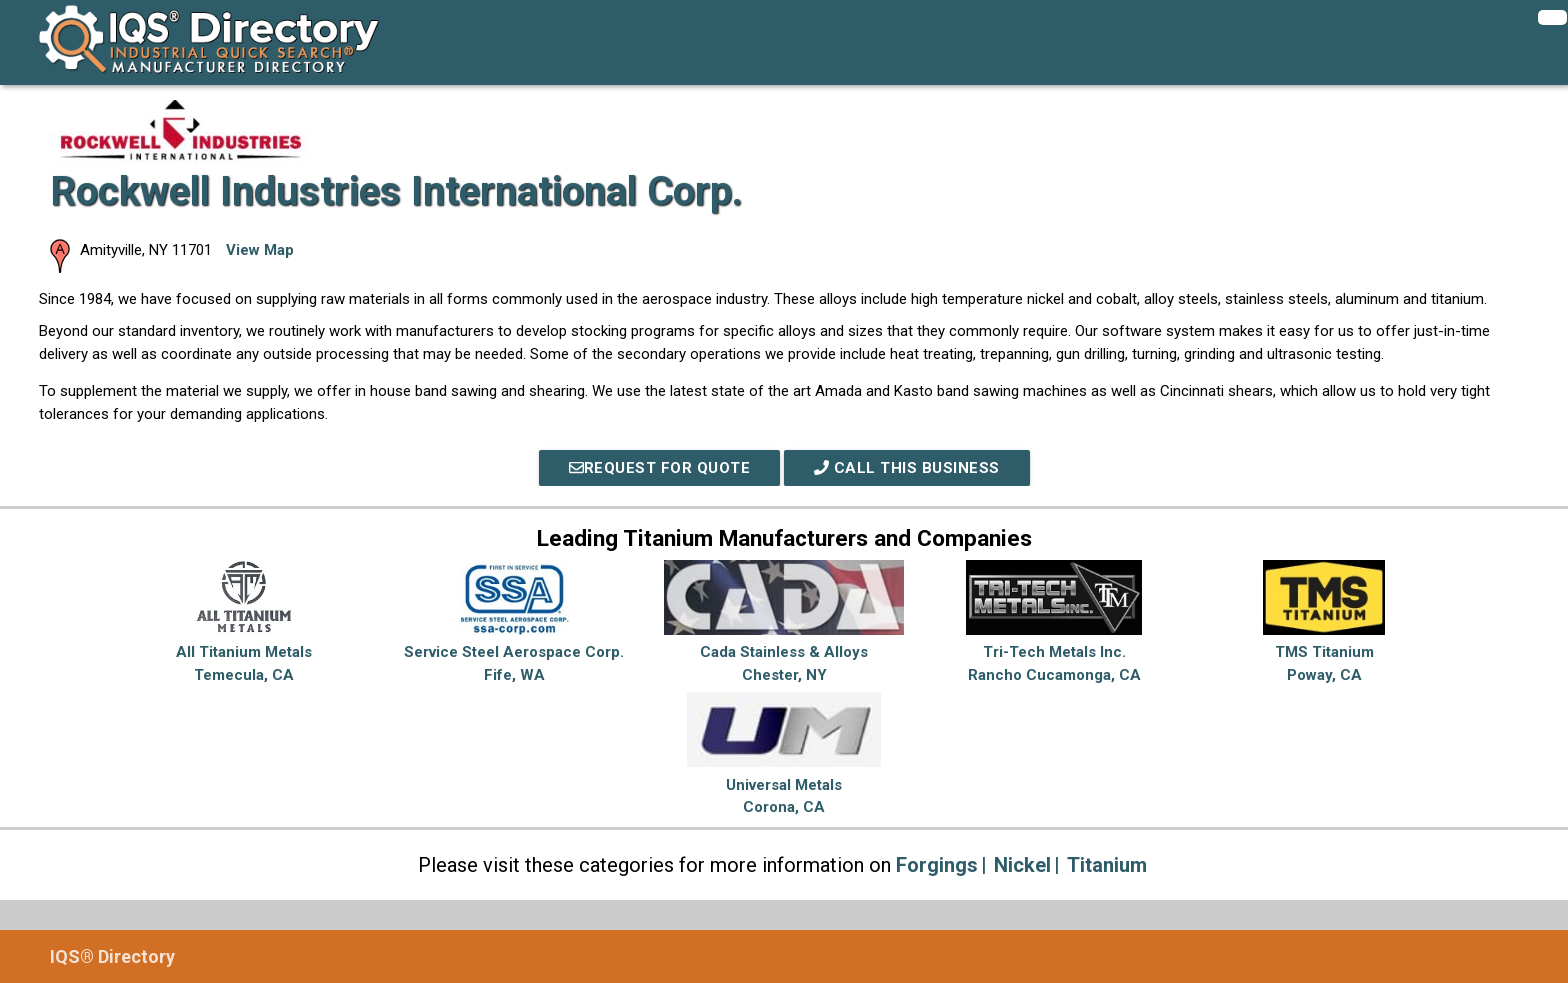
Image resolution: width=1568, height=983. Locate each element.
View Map (260, 250)
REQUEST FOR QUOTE (660, 468)
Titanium (1107, 865)
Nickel (1022, 865)
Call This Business (907, 468)
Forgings (937, 865)
